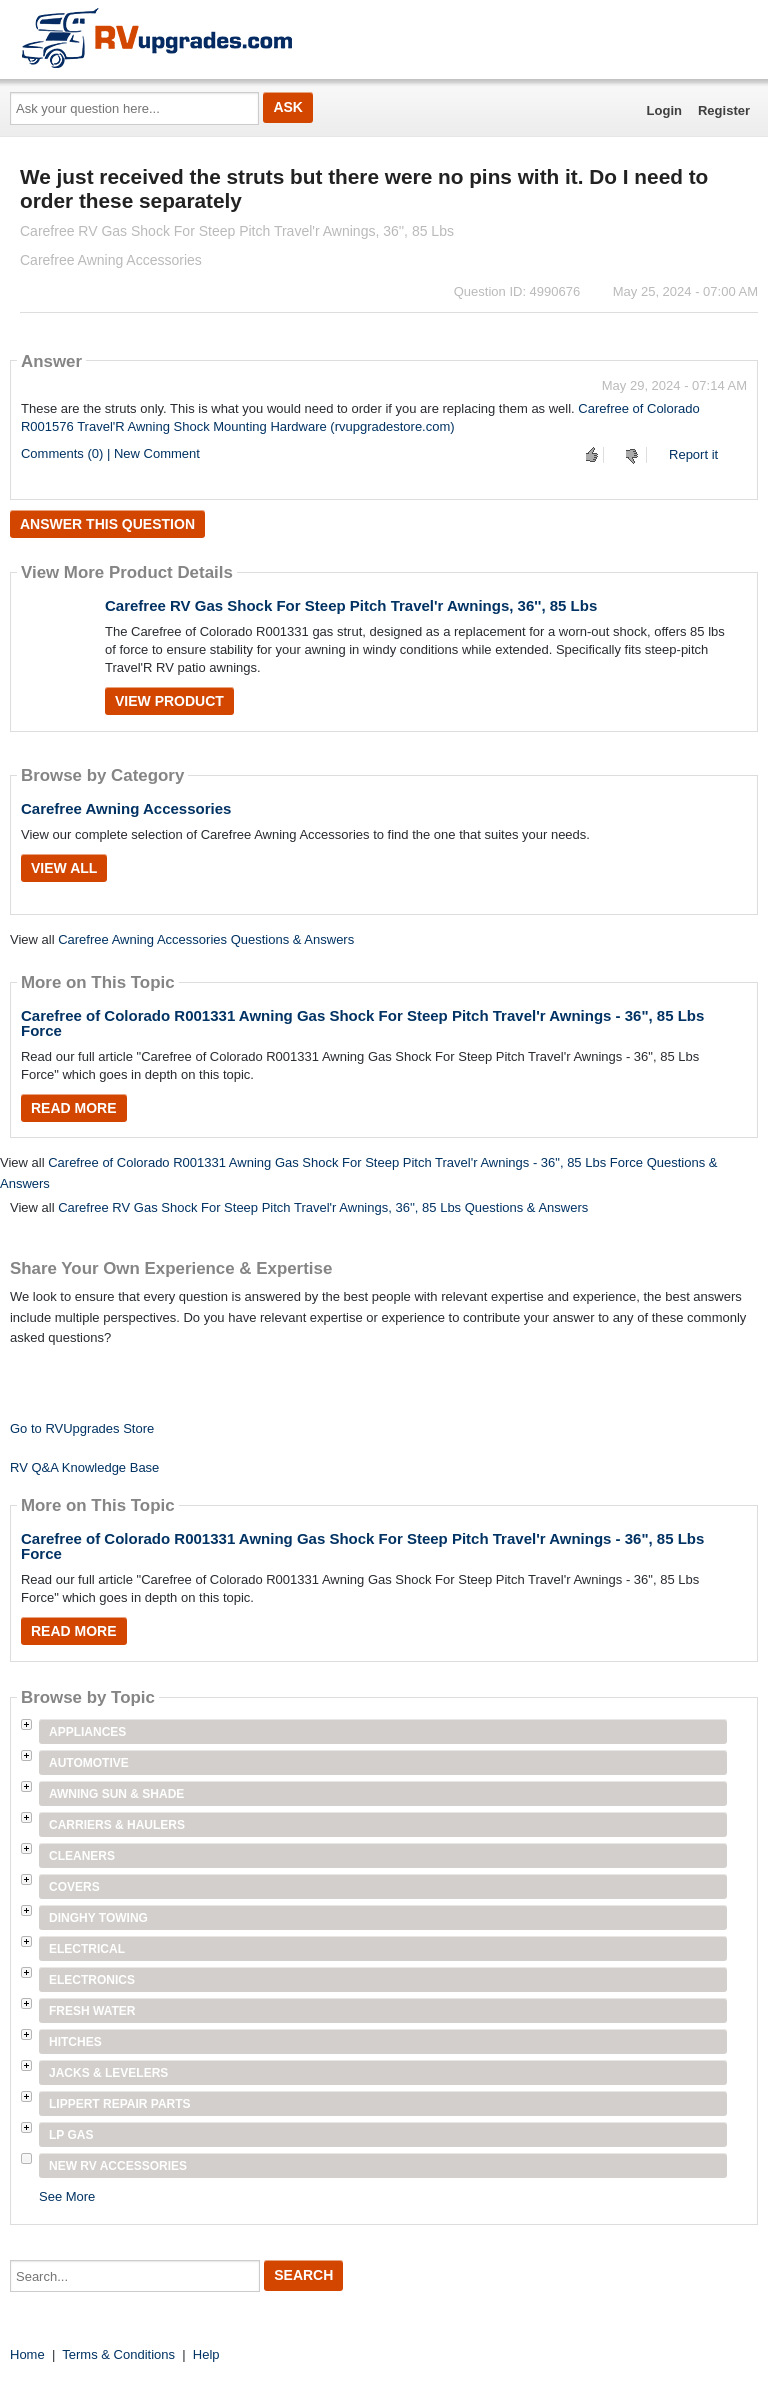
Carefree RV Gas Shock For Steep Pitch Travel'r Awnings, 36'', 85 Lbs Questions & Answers (323, 1207)
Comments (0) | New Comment (110, 453)
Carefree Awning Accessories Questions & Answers (206, 939)
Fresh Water (92, 2011)
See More (67, 2196)
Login (664, 110)
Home (27, 2354)
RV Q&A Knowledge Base (84, 1467)
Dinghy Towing (98, 1918)
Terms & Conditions (118, 2354)
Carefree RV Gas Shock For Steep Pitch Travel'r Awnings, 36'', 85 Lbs (351, 605)
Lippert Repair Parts (120, 2104)
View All (64, 868)
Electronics (92, 1980)
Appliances (87, 1732)
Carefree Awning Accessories (126, 808)
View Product (169, 701)
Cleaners (82, 1856)
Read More (74, 1108)
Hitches (75, 2042)
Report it (693, 454)
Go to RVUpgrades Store (82, 1428)
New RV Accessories (118, 2166)
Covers (74, 1887)
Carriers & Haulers (117, 1825)
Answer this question (107, 524)
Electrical (87, 1949)
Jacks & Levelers (108, 2073)
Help (206, 2354)
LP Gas (71, 2135)
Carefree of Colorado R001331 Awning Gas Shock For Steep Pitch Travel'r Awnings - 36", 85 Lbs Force (362, 1023)
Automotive (89, 1763)
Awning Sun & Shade (116, 1794)
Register (724, 110)
